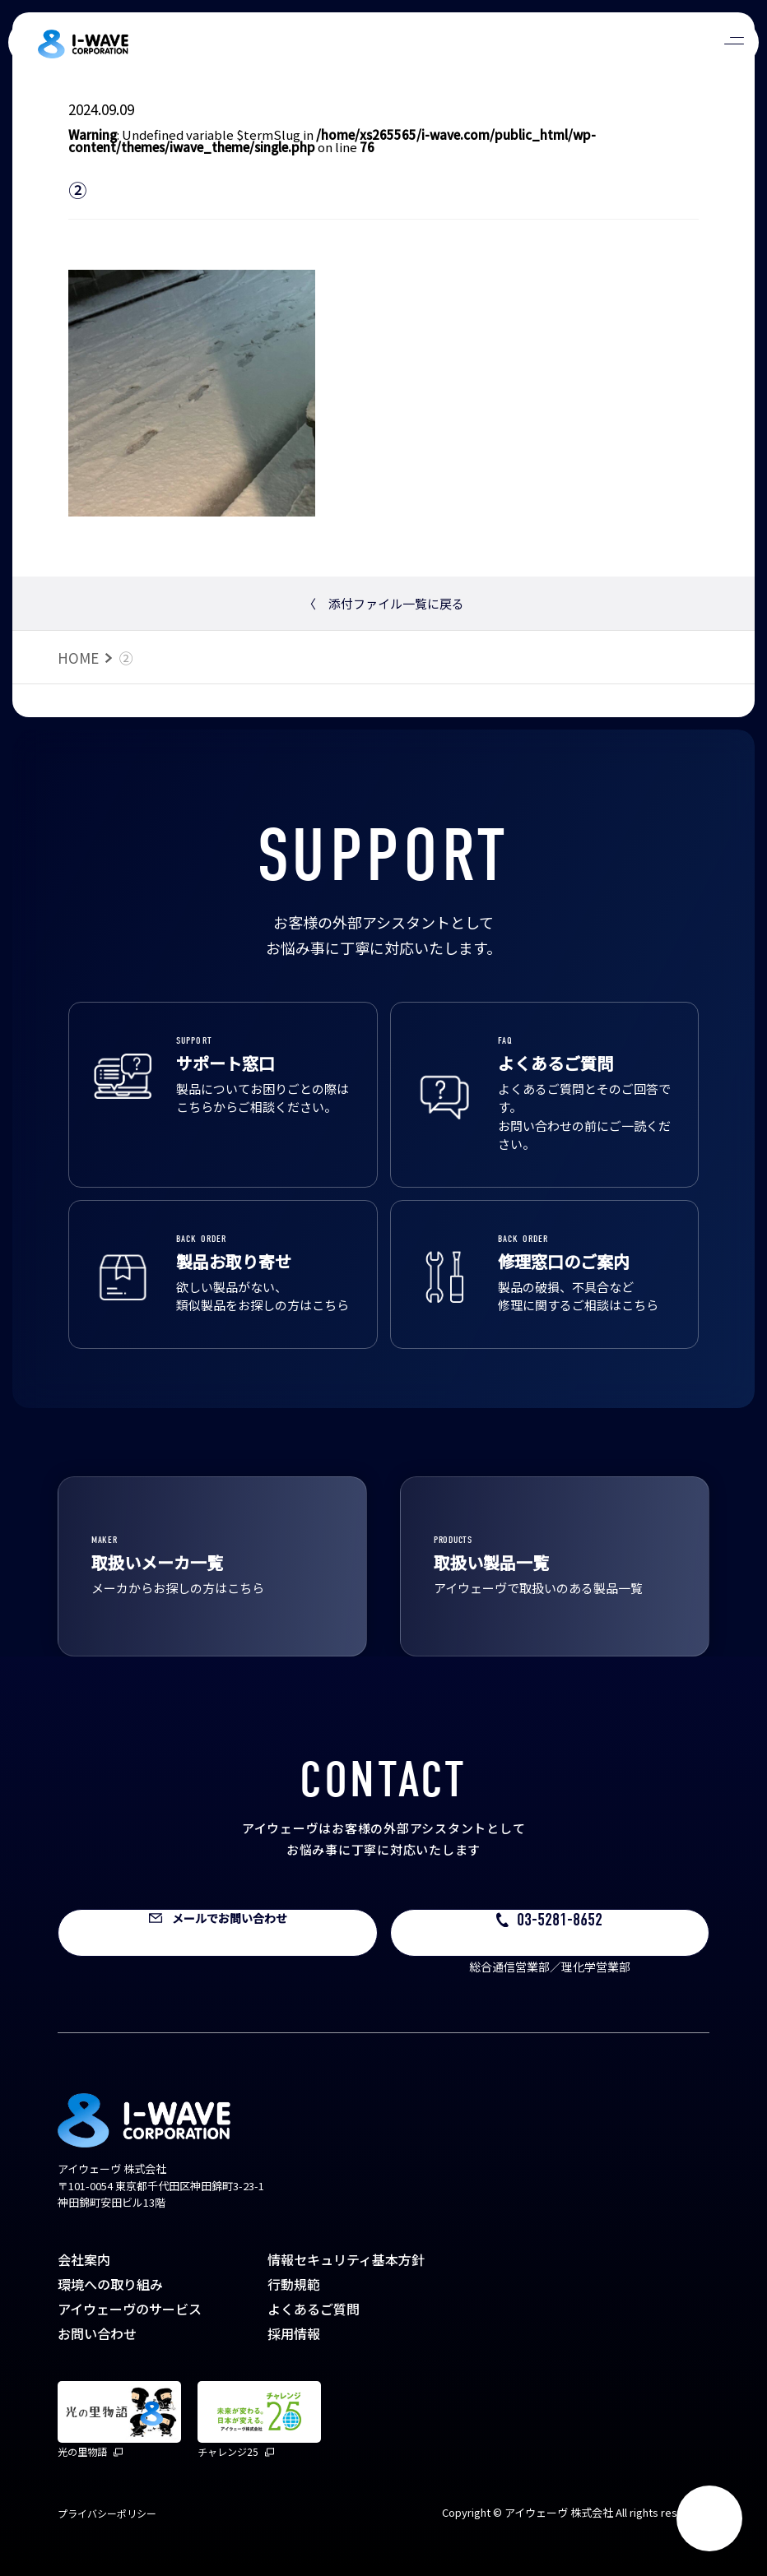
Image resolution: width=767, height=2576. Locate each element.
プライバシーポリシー (107, 2513)
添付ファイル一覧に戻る (384, 603)
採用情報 (293, 2333)
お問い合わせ (97, 2333)
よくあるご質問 (313, 2309)
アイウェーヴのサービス (130, 2309)
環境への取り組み (110, 2284)
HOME (78, 657)
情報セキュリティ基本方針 (346, 2259)
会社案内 (84, 2259)
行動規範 (293, 2284)
